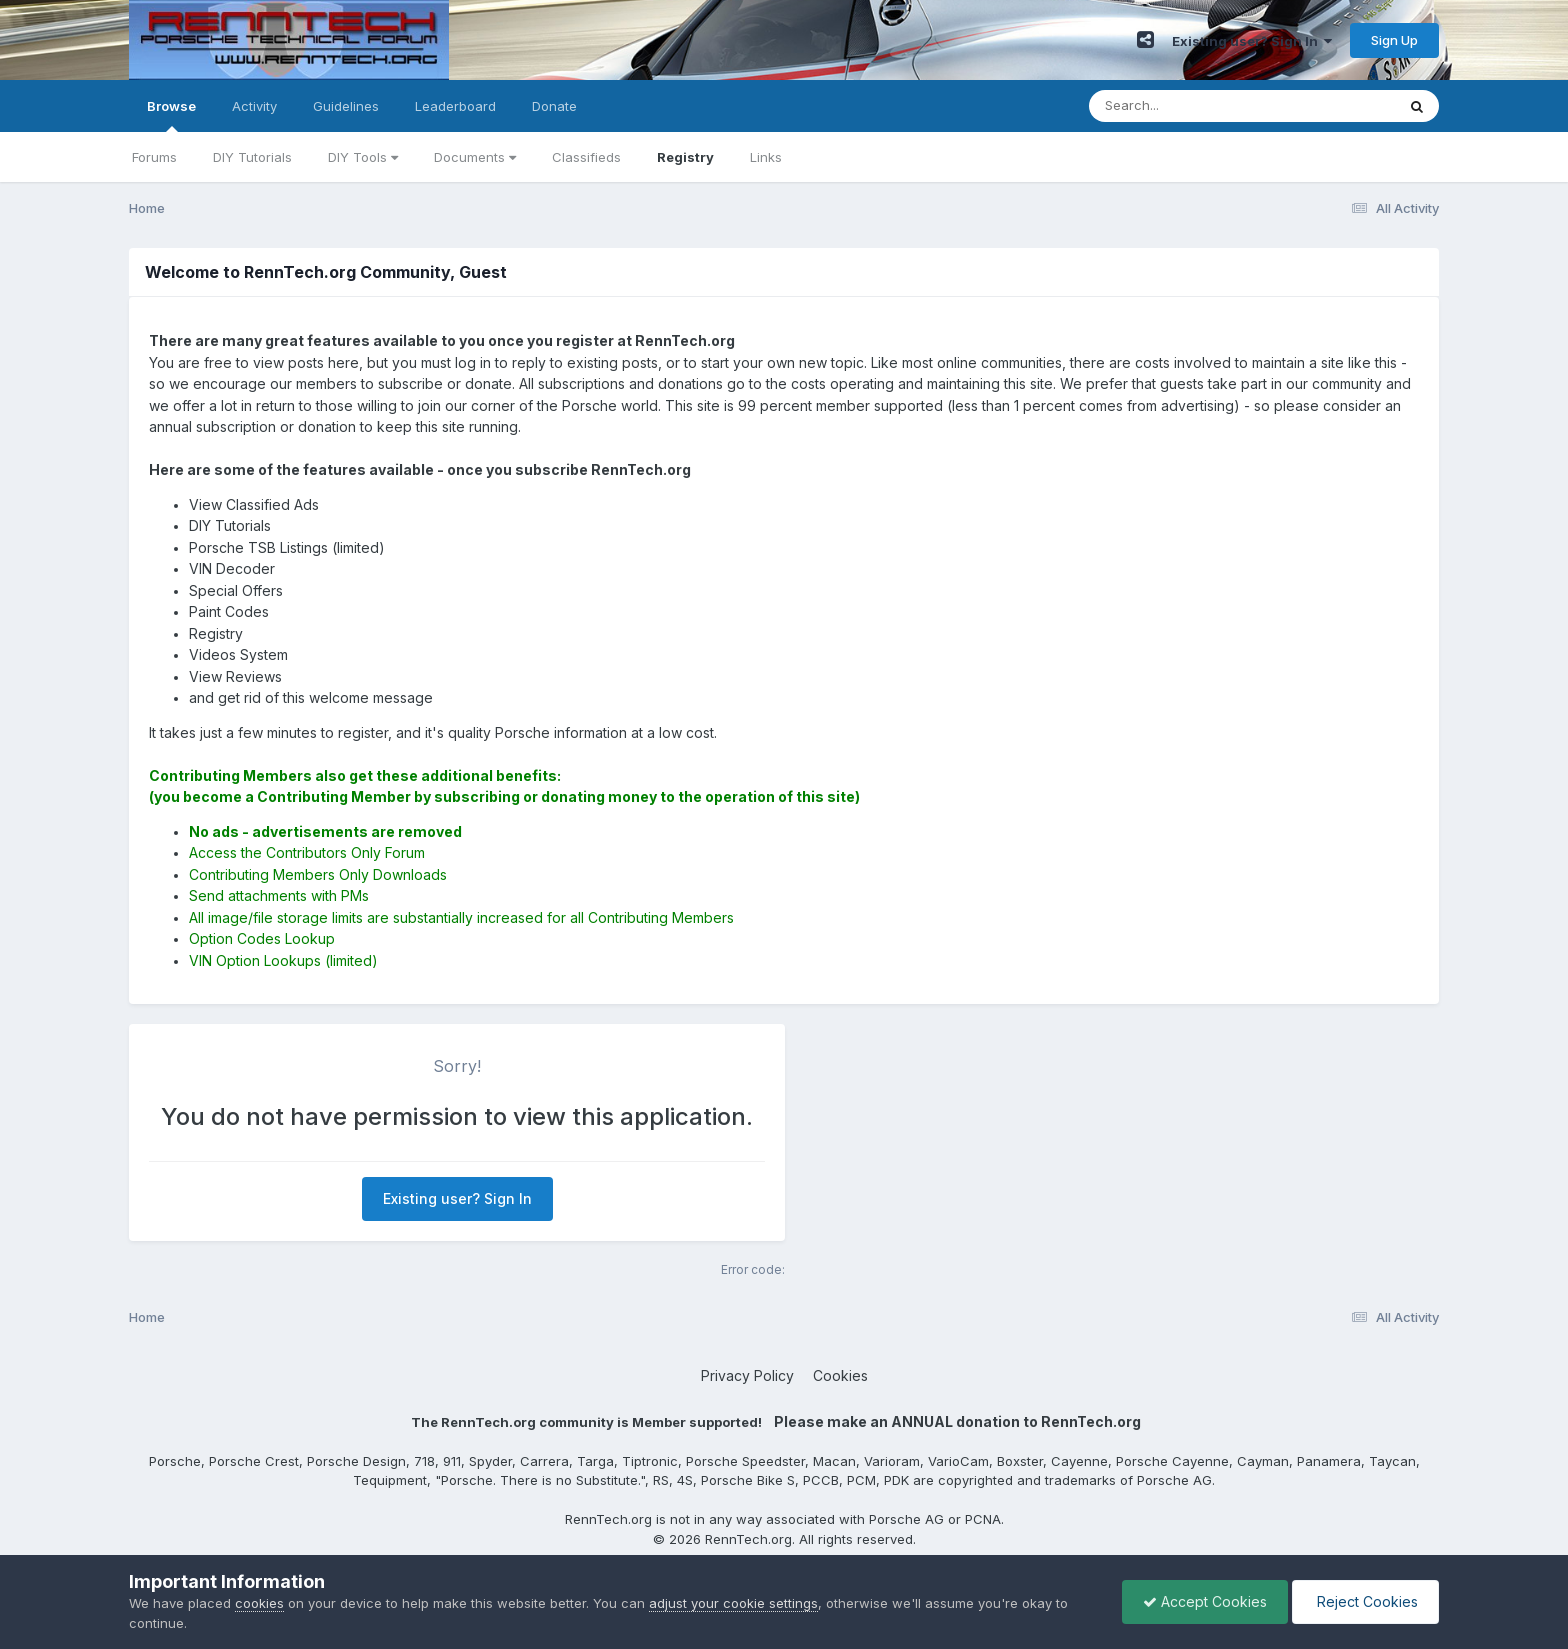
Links (766, 157)
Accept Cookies (1205, 1601)
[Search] (1187, 106)
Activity (254, 106)
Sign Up (1394, 40)
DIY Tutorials (252, 157)
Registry (685, 157)
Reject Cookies (1365, 1601)
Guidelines (346, 106)
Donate (554, 106)
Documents (475, 157)
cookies (259, 1603)
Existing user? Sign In (1252, 41)
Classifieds (586, 157)
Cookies (840, 1375)
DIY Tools (363, 157)
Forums (154, 157)
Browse (171, 115)
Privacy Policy (747, 1375)
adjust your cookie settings (733, 1603)
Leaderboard (455, 106)
